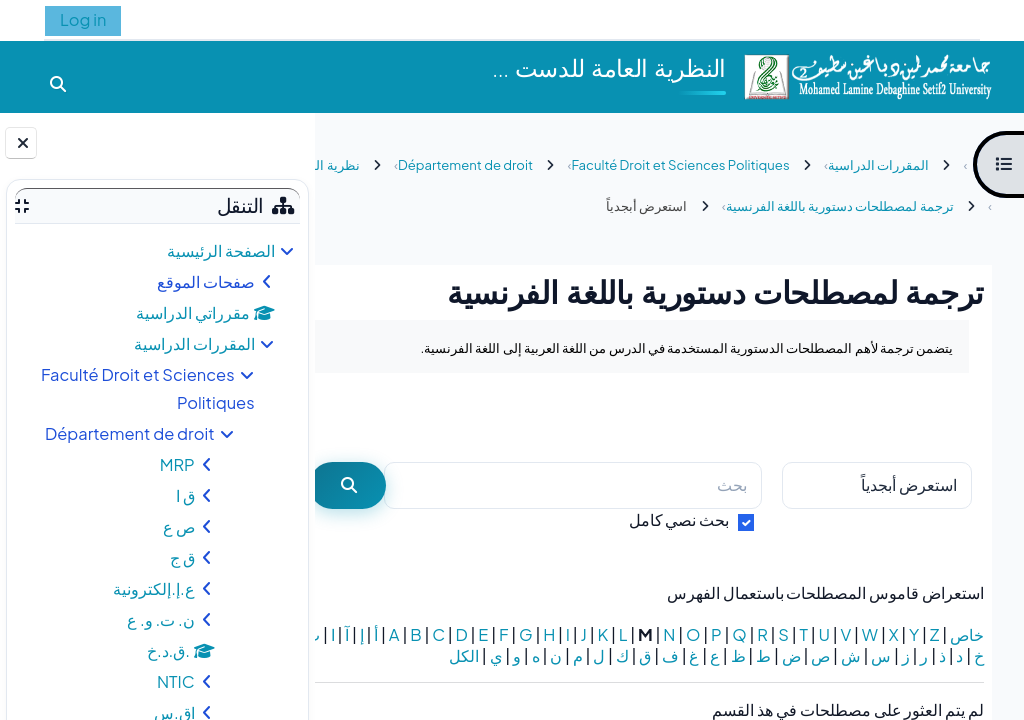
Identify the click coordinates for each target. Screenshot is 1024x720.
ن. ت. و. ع (161, 619)
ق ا (185, 495)
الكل (969, 676)
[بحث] (592, 485)
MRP (177, 464)
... (371, 417)
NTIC (176, 681)
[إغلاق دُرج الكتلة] (21, 143)
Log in (83, 19)
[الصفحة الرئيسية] (867, 74)
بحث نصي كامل (679, 519)
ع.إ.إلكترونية (153, 588)
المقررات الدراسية (194, 343)
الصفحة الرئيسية (221, 250)
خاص (967, 634)
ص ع (179, 526)
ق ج (182, 557)
